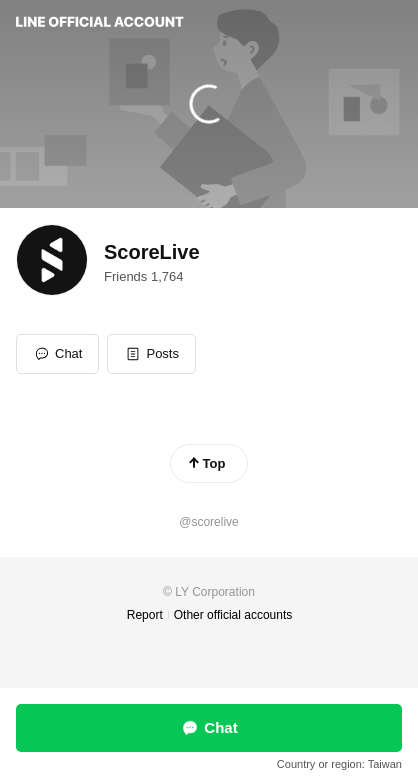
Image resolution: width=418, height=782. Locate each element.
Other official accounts (233, 615)
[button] (151, 354)
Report (145, 615)
